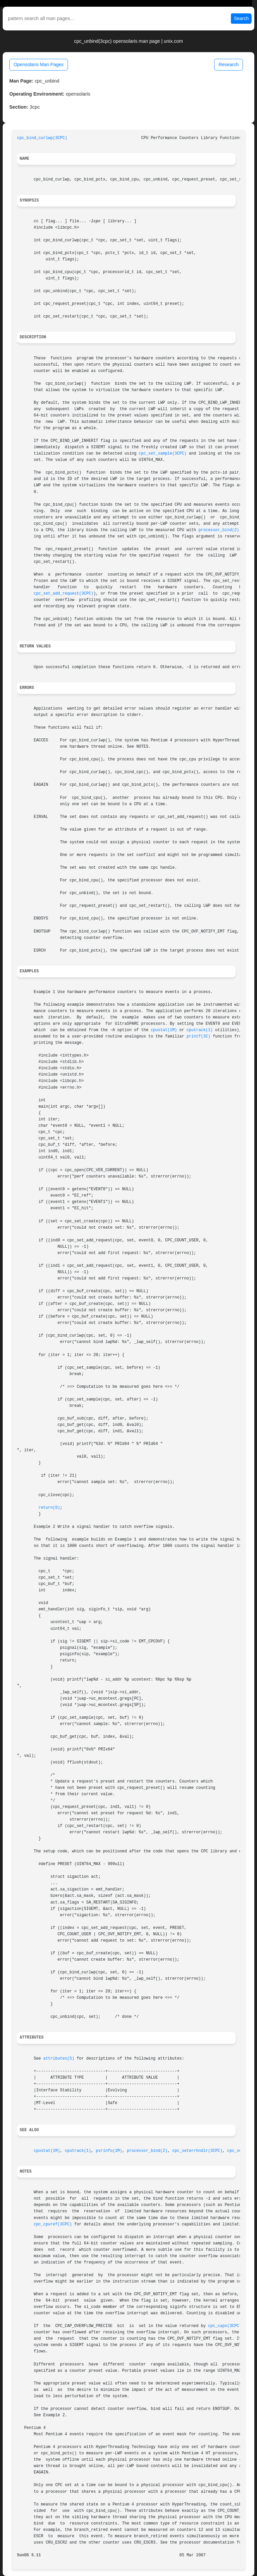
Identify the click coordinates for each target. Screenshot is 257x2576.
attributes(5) (58, 2058)
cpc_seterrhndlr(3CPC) (197, 2151)
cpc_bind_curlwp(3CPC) (42, 138)
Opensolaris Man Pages (39, 64)
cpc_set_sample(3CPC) (163, 453)
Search (241, 18)
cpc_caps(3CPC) (225, 2326)
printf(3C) (198, 1036)
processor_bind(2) (218, 530)
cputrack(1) (199, 1030)
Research (229, 64)
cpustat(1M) (164, 1030)
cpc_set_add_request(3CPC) (63, 593)
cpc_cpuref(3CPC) (53, 2224)
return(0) (49, 1507)
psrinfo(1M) (109, 2151)
